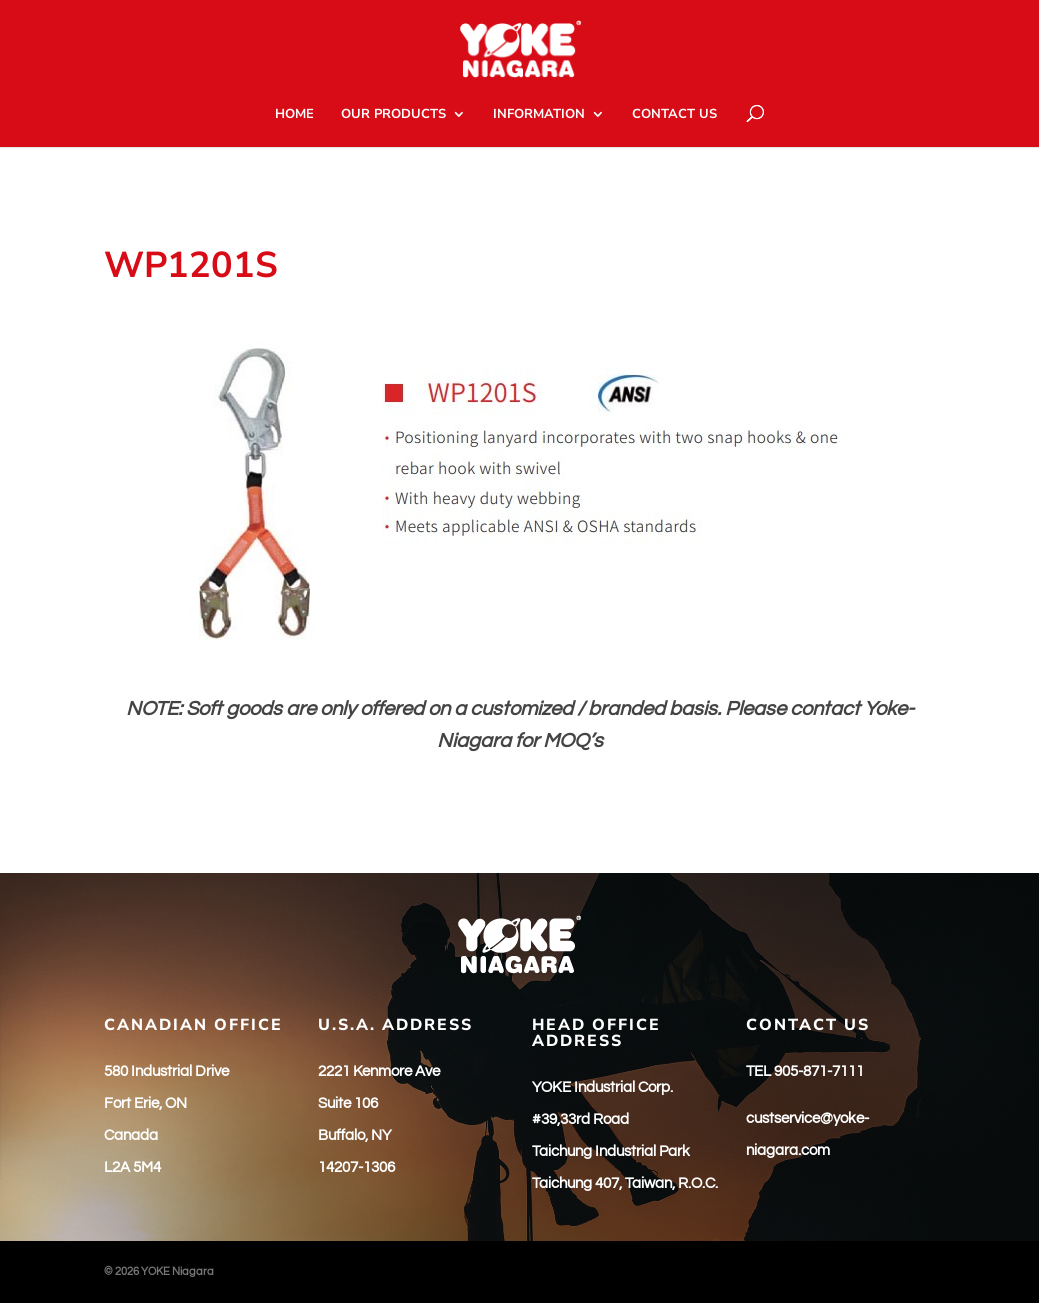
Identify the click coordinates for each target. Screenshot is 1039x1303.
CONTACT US (674, 115)
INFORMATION (539, 115)
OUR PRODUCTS (393, 115)
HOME (294, 115)
